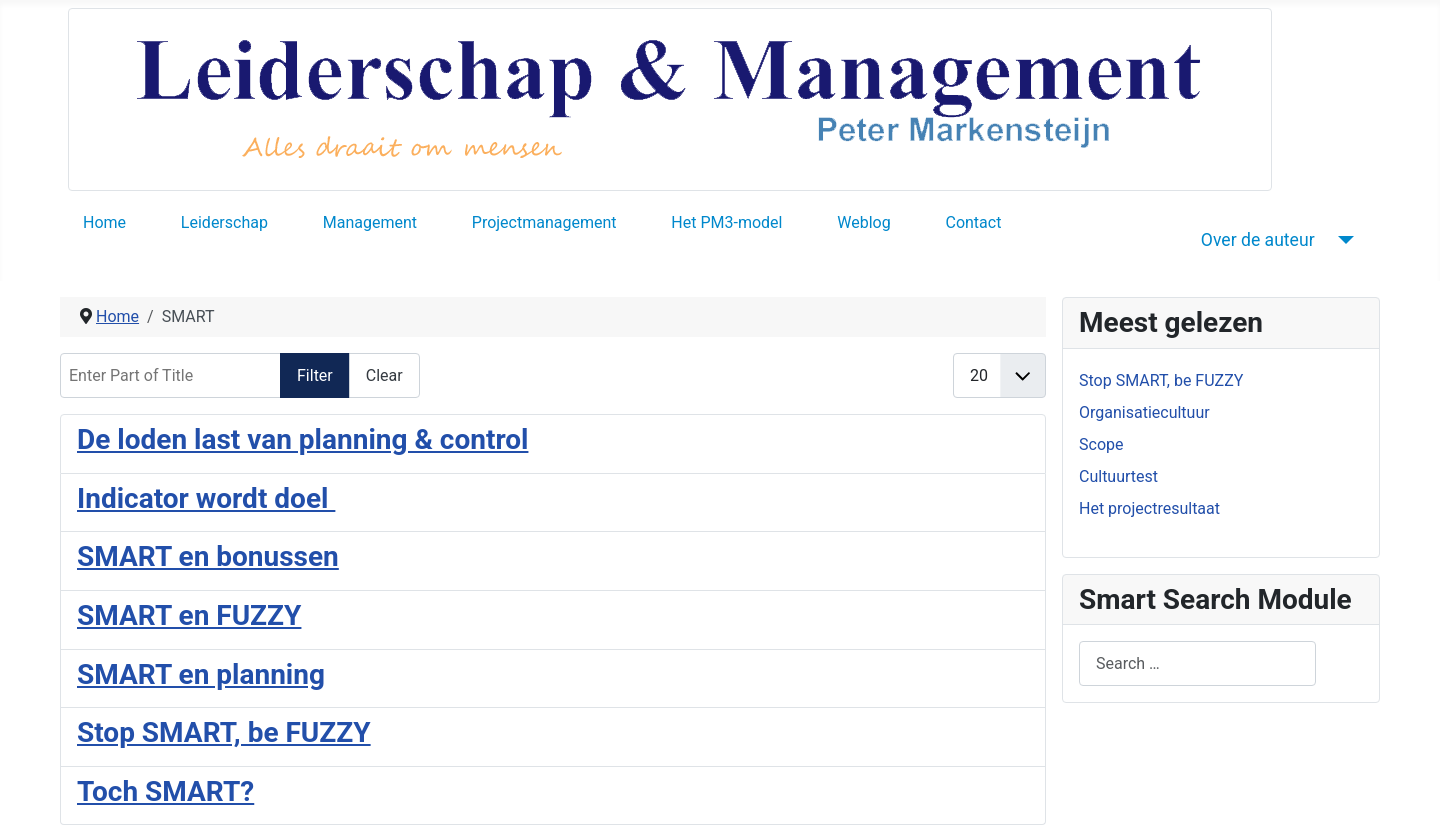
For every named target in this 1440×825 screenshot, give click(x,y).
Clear (384, 375)
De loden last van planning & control (302, 439)
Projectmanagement (544, 222)
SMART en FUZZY (189, 615)
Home (104, 222)
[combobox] (1197, 663)
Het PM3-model (726, 222)
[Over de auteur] (1342, 240)
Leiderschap (224, 222)
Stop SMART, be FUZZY (224, 732)
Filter (315, 375)
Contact (973, 222)
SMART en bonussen (208, 556)
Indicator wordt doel (206, 498)
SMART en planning (201, 674)
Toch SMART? (165, 791)
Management (370, 222)
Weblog (863, 222)
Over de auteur (1258, 240)
